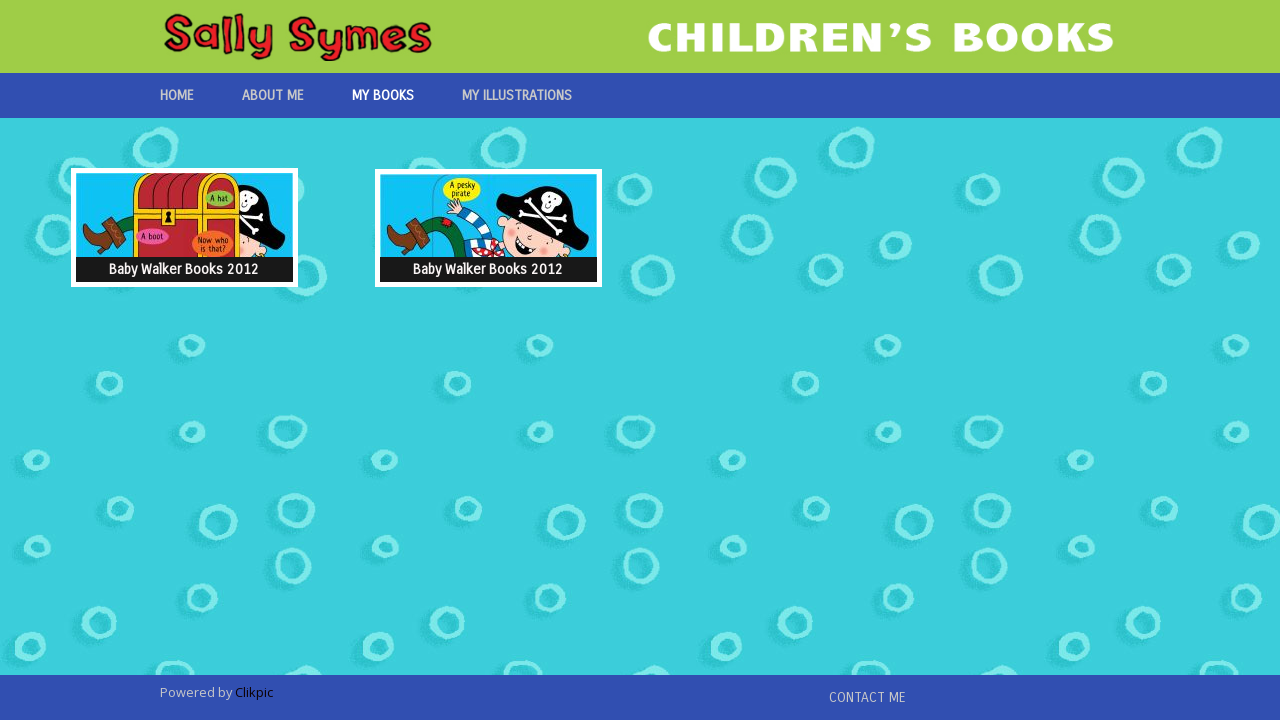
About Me (273, 95)
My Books (383, 95)
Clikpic (254, 692)
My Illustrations (517, 95)
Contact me (867, 697)
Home (177, 95)
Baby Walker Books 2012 (184, 269)
